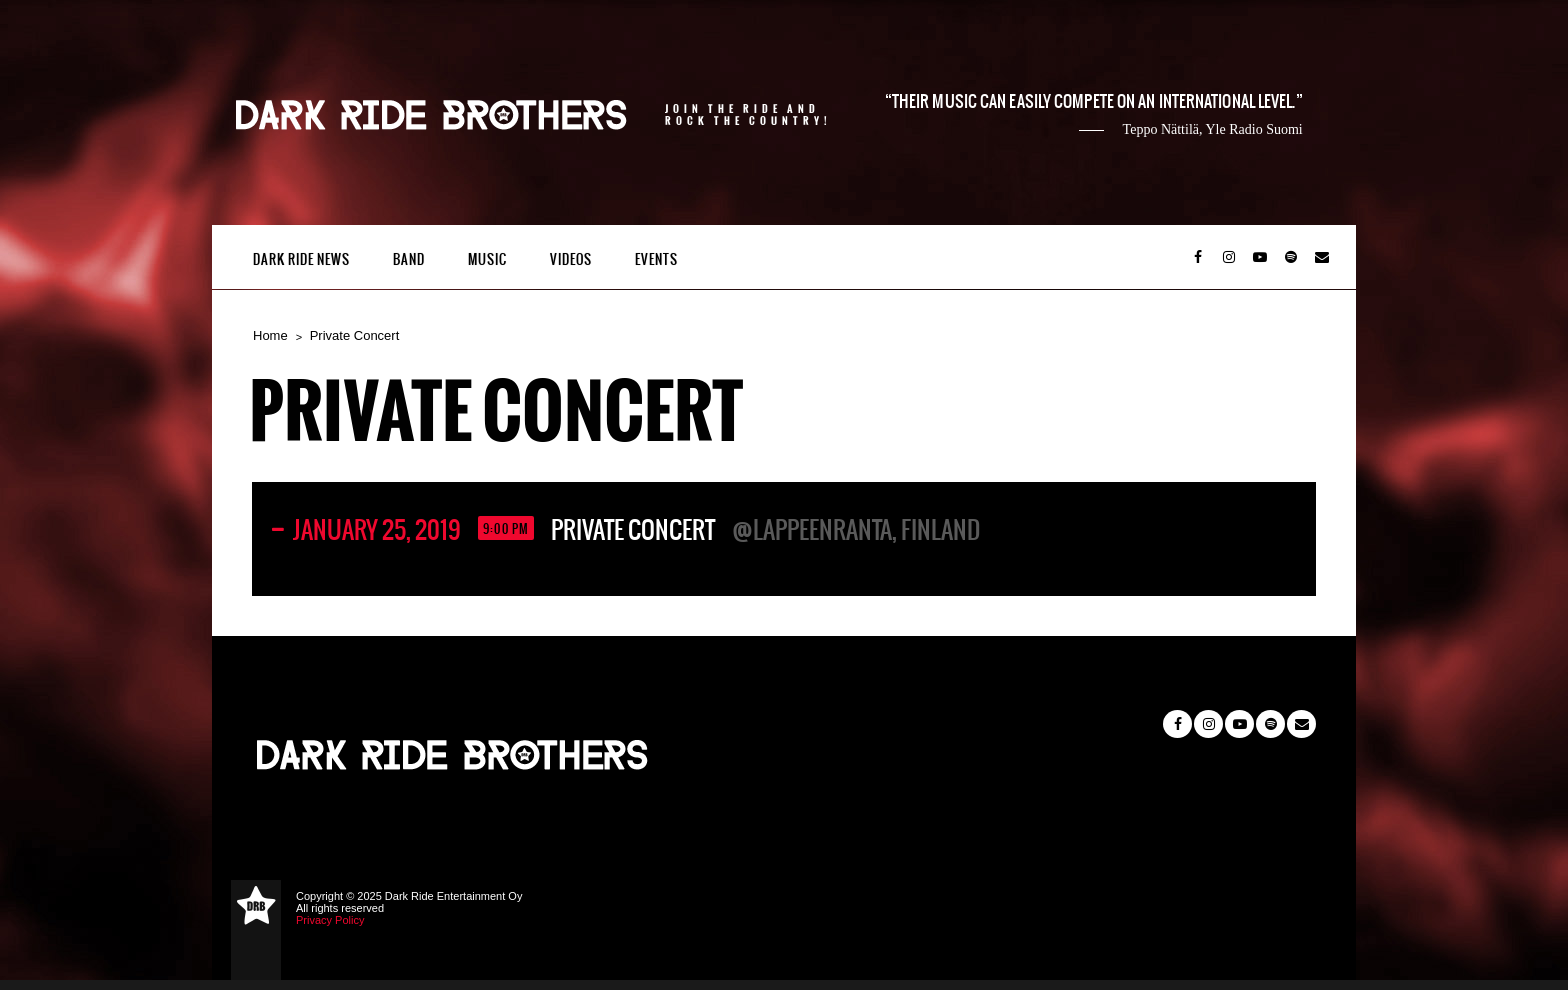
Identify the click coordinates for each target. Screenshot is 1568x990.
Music (487, 259)
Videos (571, 259)
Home (270, 335)
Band (409, 259)
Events (656, 259)
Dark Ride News (301, 259)
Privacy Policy (330, 920)
